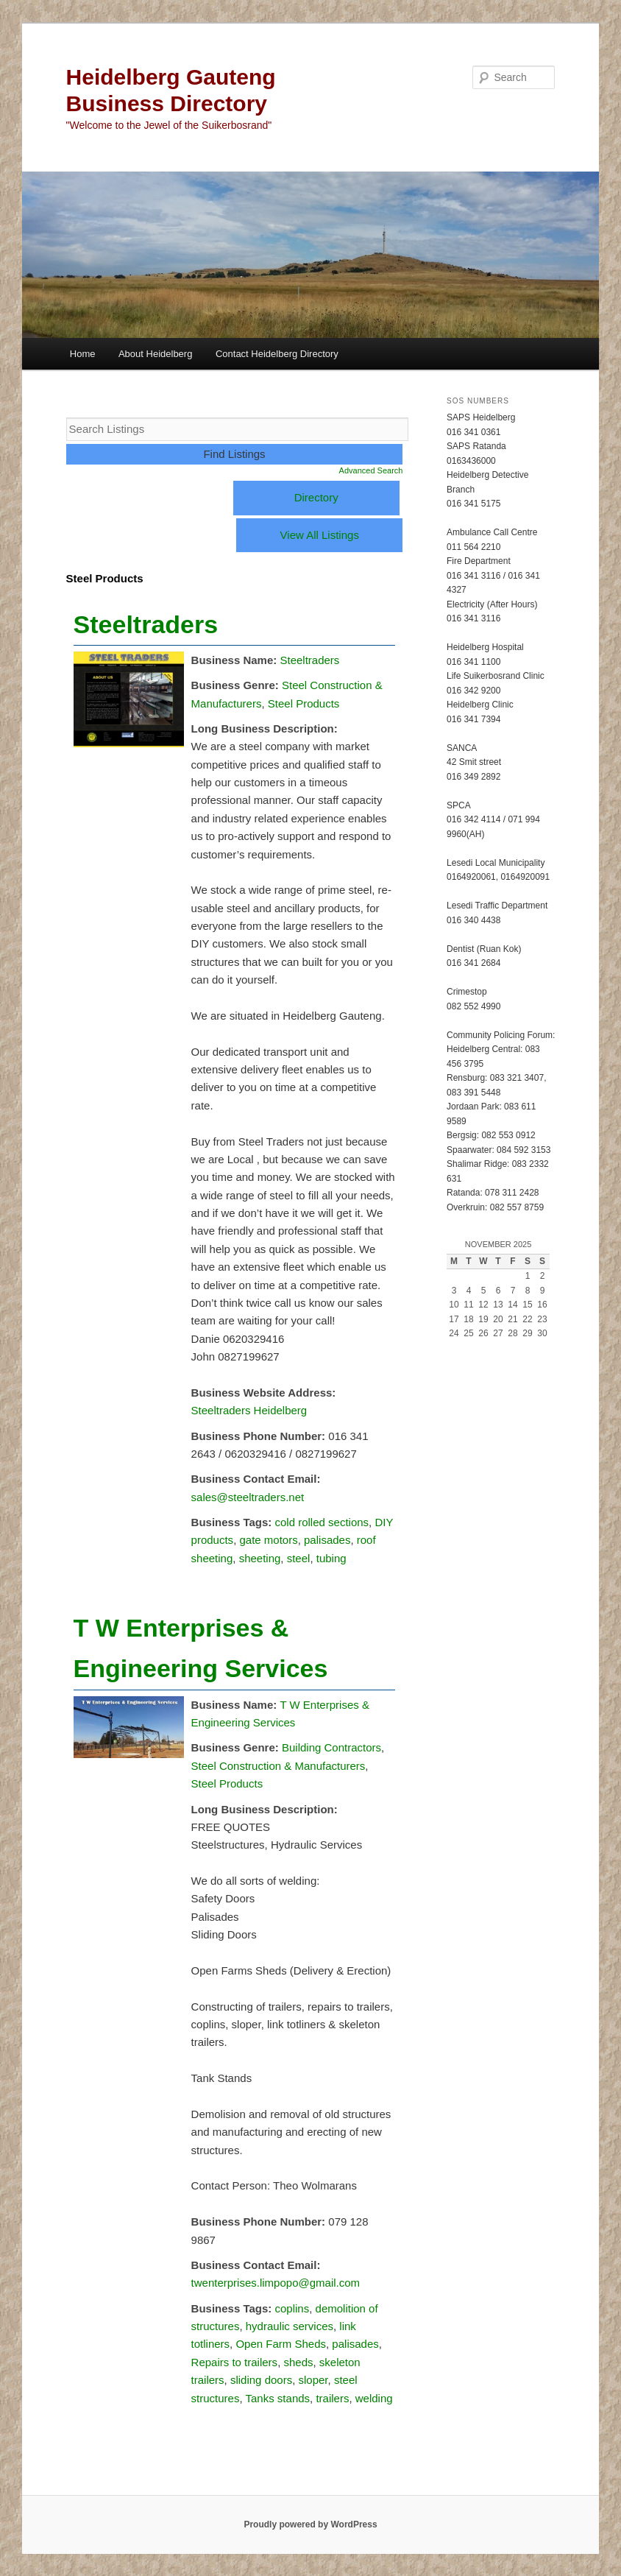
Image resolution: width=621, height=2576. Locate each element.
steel (298, 1558)
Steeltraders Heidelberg (249, 1410)
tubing (331, 1558)
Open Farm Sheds (280, 2343)
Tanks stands (278, 2398)
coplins (292, 2308)
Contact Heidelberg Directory (277, 353)
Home (83, 353)
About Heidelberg (155, 353)
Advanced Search (371, 470)
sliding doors (261, 2380)
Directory (316, 497)
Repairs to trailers (234, 2362)
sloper (313, 2380)
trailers (332, 2398)
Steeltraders (146, 624)
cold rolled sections (322, 1522)
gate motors (268, 1540)
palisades (327, 1540)
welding (374, 2398)
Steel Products (304, 703)
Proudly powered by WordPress (310, 2524)
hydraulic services (289, 2326)
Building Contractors (331, 1747)
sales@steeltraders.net (248, 1497)
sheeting (260, 1558)
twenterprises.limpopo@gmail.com (275, 2282)
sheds (298, 2362)
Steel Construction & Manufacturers (278, 1766)
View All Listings (319, 535)
